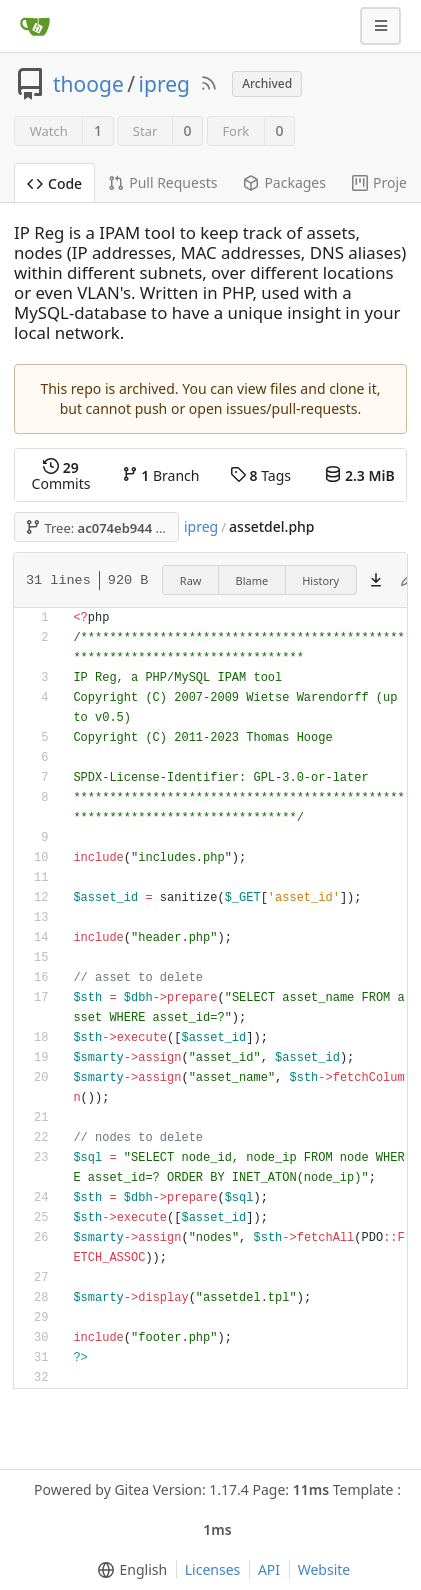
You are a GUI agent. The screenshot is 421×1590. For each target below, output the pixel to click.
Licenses (213, 1569)
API (269, 1569)
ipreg (164, 84)
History (320, 580)
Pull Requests (162, 182)
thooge (88, 84)
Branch (161, 475)
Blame (252, 580)
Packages (284, 182)
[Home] (35, 26)
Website (324, 1569)
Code (54, 183)
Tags (260, 475)
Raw (191, 580)
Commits (61, 475)
